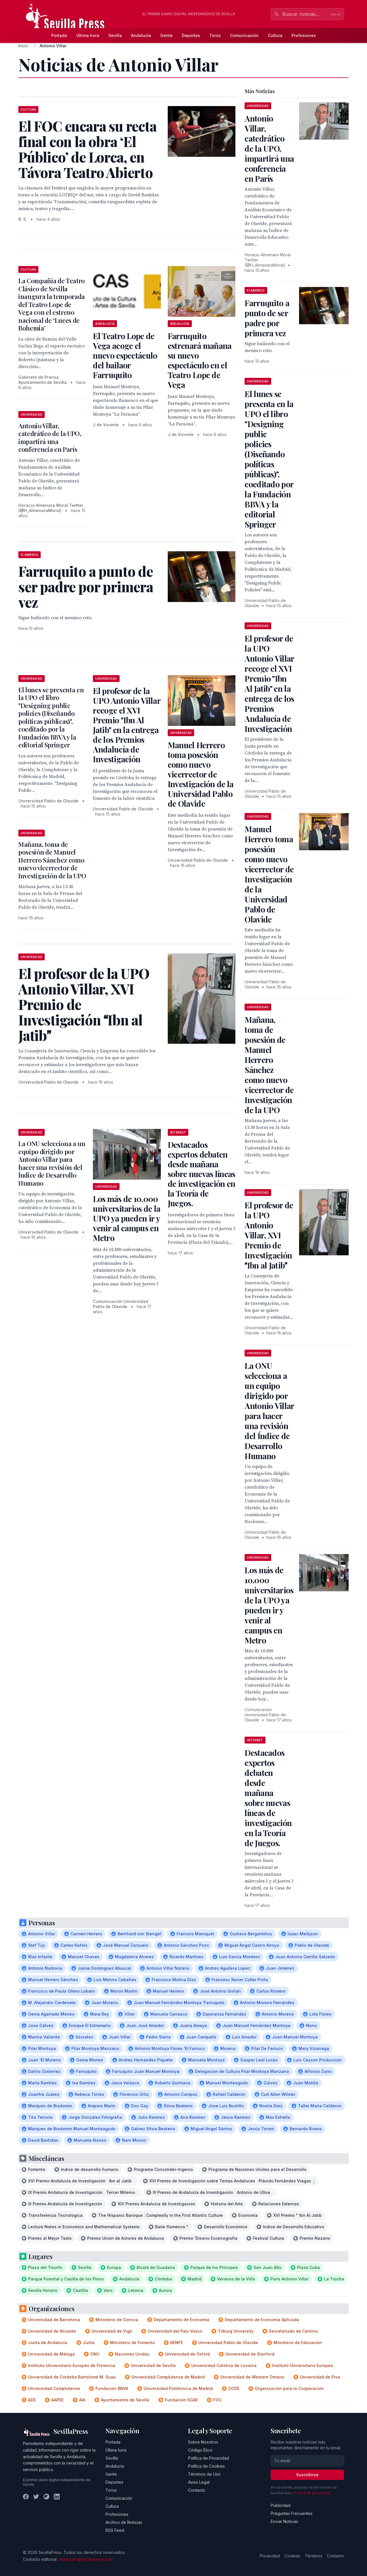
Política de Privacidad (208, 2458)
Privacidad (270, 2555)
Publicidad (280, 2505)
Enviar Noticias (284, 2521)
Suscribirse (307, 2474)
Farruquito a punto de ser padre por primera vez (267, 318)
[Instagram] (46, 2496)
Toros (215, 35)
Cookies (292, 2555)
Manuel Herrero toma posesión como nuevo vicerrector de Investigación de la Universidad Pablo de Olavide (201, 774)
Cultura (275, 35)
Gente (166, 35)
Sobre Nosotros (203, 2442)
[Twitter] (36, 2496)
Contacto (196, 2490)
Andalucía (141, 35)
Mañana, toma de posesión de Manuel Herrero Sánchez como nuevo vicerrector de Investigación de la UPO (52, 860)
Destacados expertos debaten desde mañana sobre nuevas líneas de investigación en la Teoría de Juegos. (201, 1173)
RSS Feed (115, 2530)
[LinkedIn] (57, 2496)
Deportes (191, 35)
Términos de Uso (204, 2474)
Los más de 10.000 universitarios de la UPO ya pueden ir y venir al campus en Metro (126, 1218)
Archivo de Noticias (124, 2522)
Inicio (23, 45)
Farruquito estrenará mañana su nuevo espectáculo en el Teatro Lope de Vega (200, 360)
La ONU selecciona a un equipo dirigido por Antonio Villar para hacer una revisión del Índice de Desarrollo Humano (51, 1163)
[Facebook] (26, 2496)
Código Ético (200, 2450)
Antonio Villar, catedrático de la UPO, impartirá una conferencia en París (49, 437)
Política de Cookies (206, 2466)
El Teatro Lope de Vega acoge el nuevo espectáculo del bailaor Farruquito (125, 355)
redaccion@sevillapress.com (85, 2559)
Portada (59, 35)
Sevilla (115, 35)
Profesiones (304, 35)
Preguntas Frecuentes (292, 2513)
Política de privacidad (311, 2493)
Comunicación (244, 35)
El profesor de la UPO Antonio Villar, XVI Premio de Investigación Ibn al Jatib (269, 1235)
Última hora (87, 35)
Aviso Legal (199, 2482)
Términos (313, 2555)
